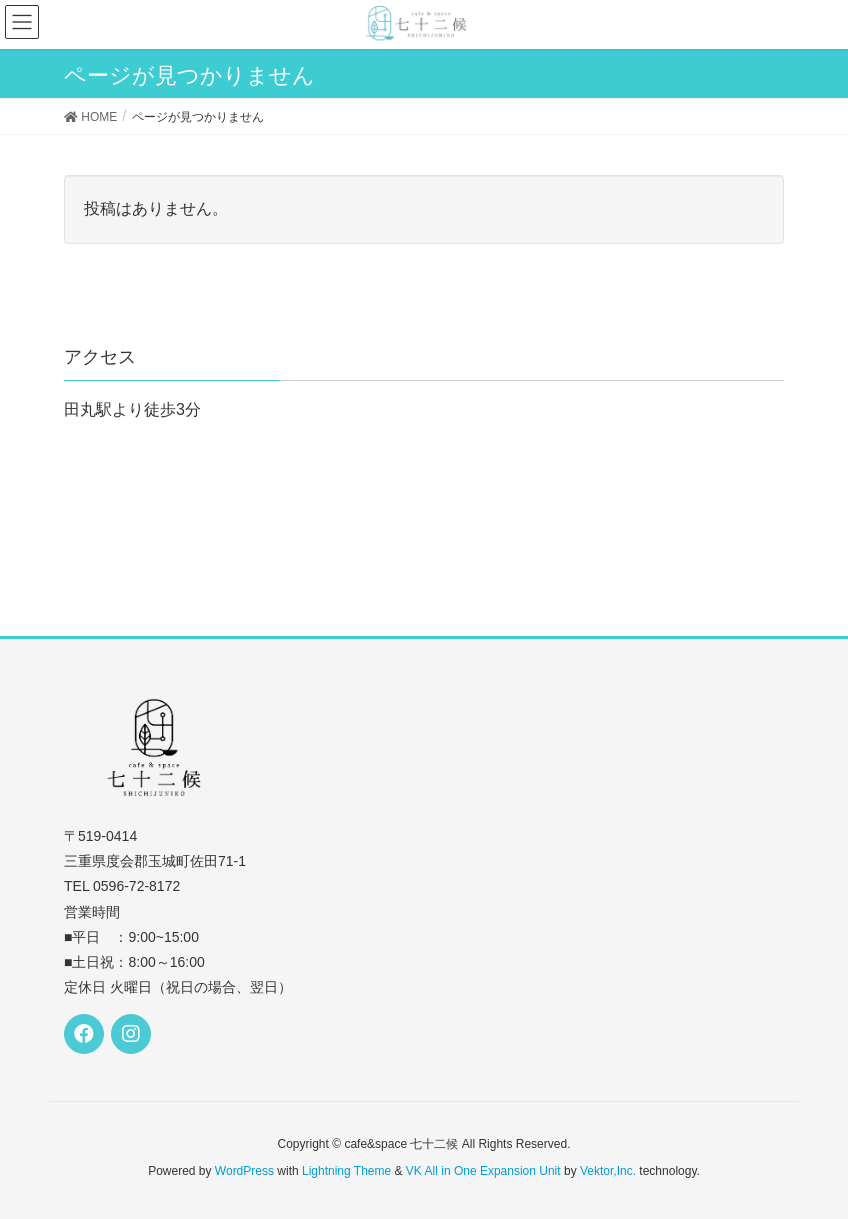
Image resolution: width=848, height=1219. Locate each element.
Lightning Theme (346, 1171)
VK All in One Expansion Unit (483, 1171)
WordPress (244, 1171)
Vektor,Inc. (608, 1171)
